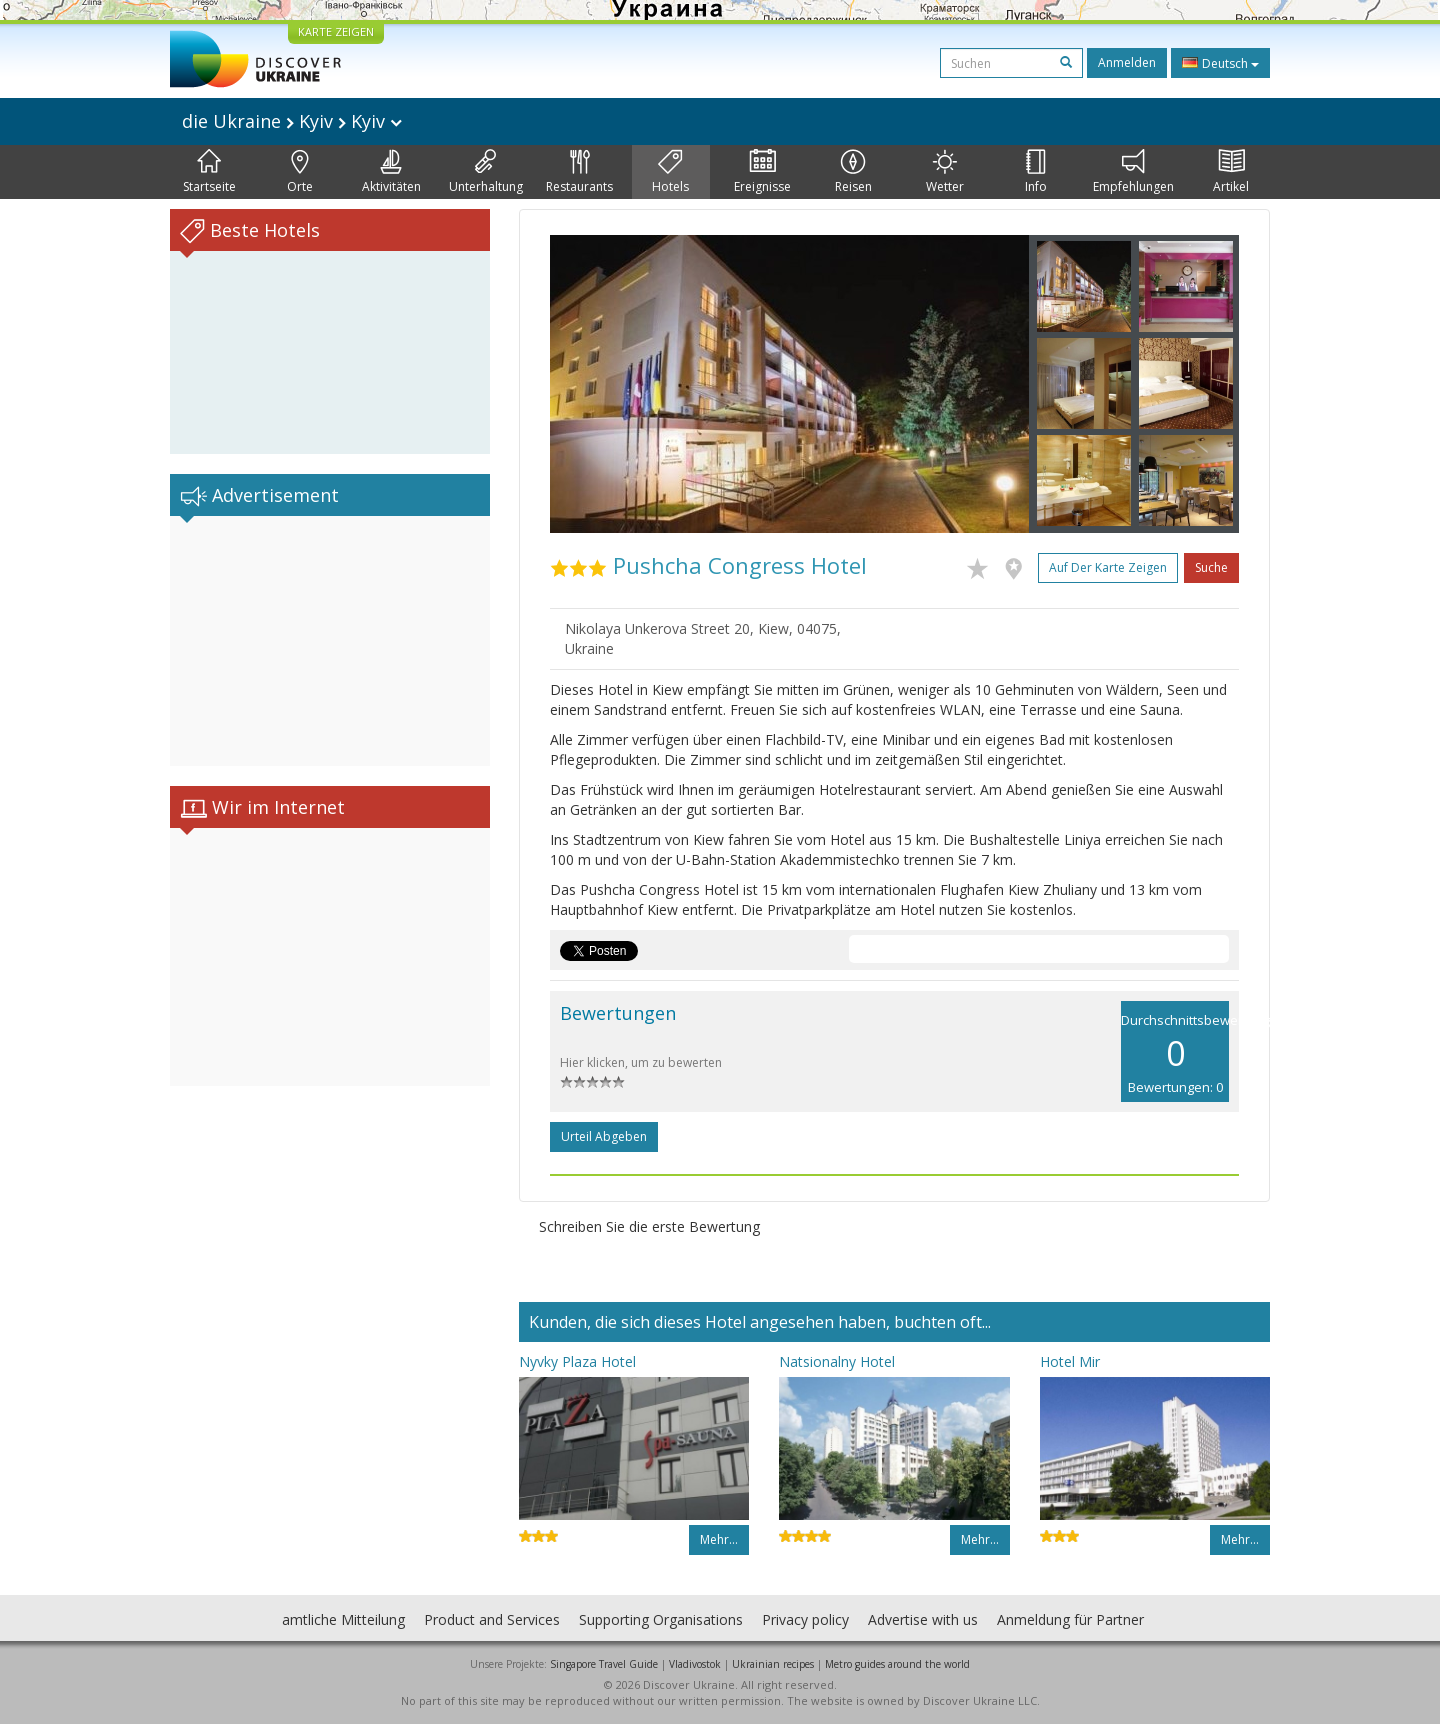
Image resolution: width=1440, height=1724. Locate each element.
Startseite (209, 172)
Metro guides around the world (897, 1664)
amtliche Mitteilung (343, 1619)
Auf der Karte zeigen (1108, 567)
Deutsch (1220, 63)
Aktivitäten (391, 172)
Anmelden (1127, 62)
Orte (300, 172)
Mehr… (719, 1539)
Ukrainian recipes (773, 1664)
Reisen (853, 172)
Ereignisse (762, 172)
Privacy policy (805, 1619)
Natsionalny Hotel (837, 1361)
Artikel (1231, 172)
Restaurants (579, 172)
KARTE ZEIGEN (336, 31)
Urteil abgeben (604, 1136)
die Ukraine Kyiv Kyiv (292, 121)
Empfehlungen (1133, 172)
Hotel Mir (1070, 1361)
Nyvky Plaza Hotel (577, 1361)
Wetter (945, 172)
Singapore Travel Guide (604, 1664)
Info (1036, 172)
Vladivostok (695, 1664)
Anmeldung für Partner (1070, 1619)
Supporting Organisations (661, 1619)
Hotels (670, 172)
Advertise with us (923, 1619)
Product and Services (492, 1619)
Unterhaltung (486, 172)
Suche (1211, 567)
